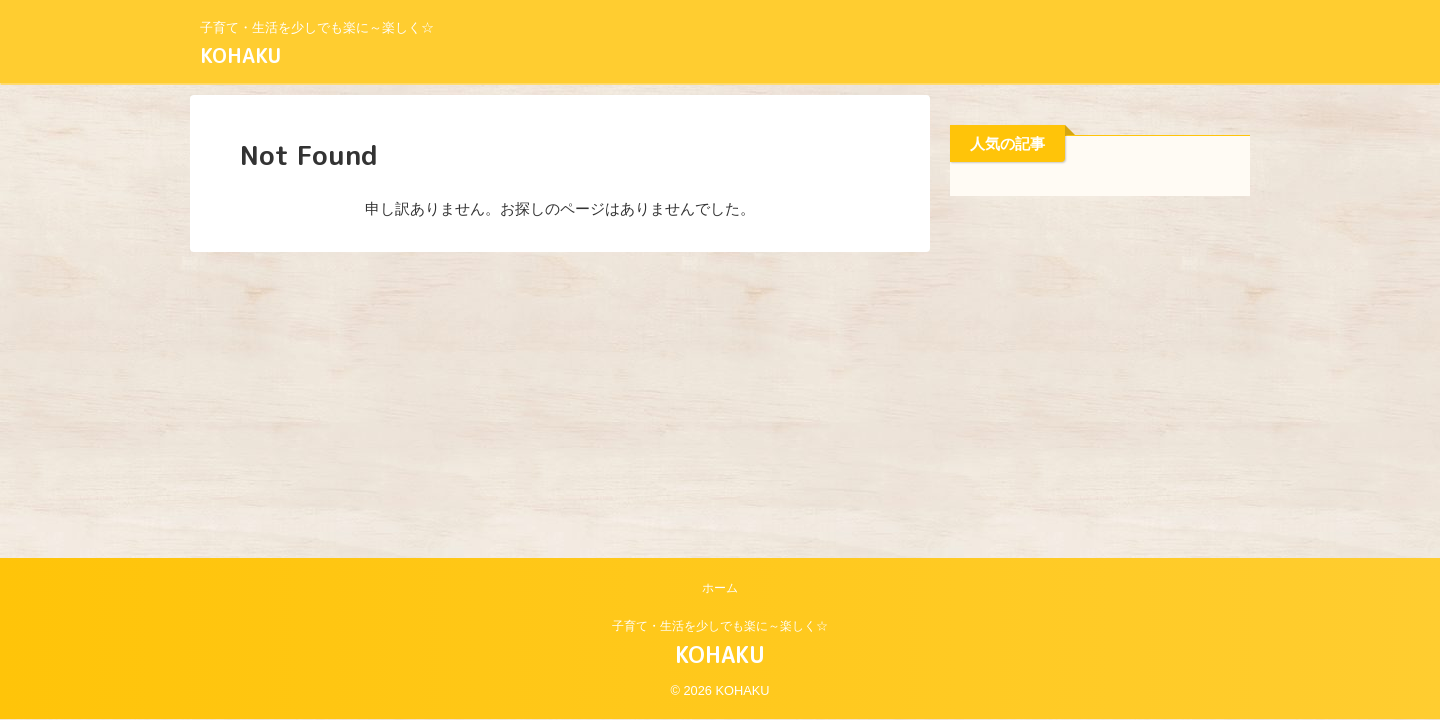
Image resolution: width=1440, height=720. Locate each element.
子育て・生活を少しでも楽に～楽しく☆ (720, 626)
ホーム (720, 588)
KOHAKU (240, 55)
